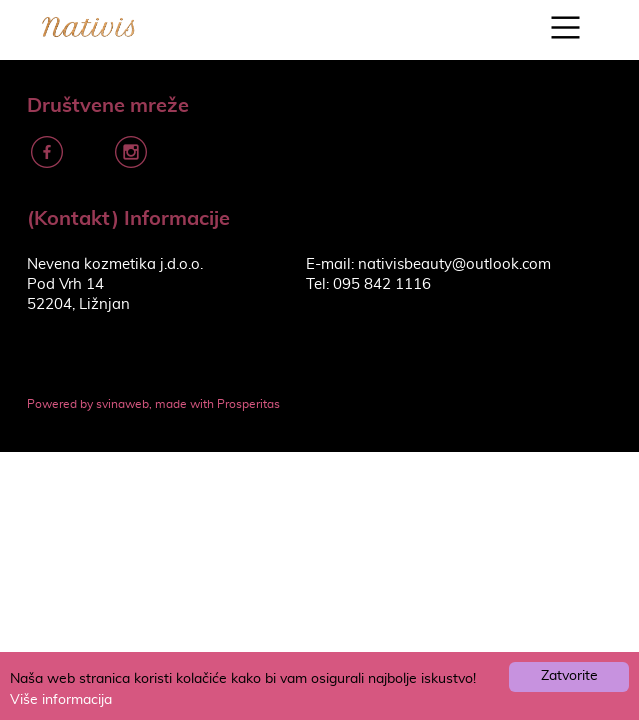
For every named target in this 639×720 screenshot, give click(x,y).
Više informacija (61, 700)
